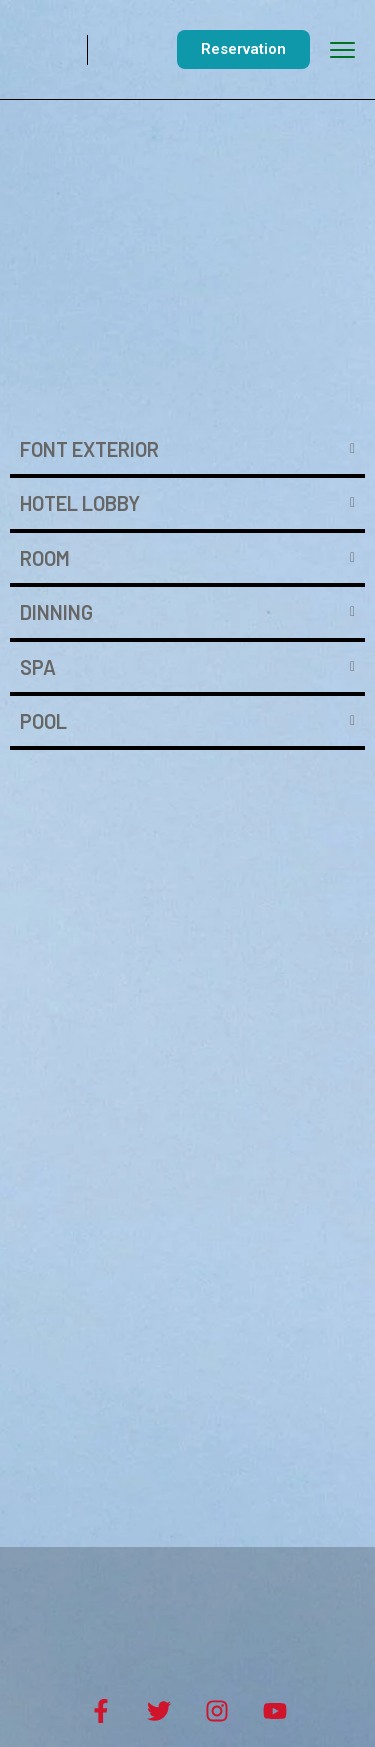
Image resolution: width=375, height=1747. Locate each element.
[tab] (187, 451)
